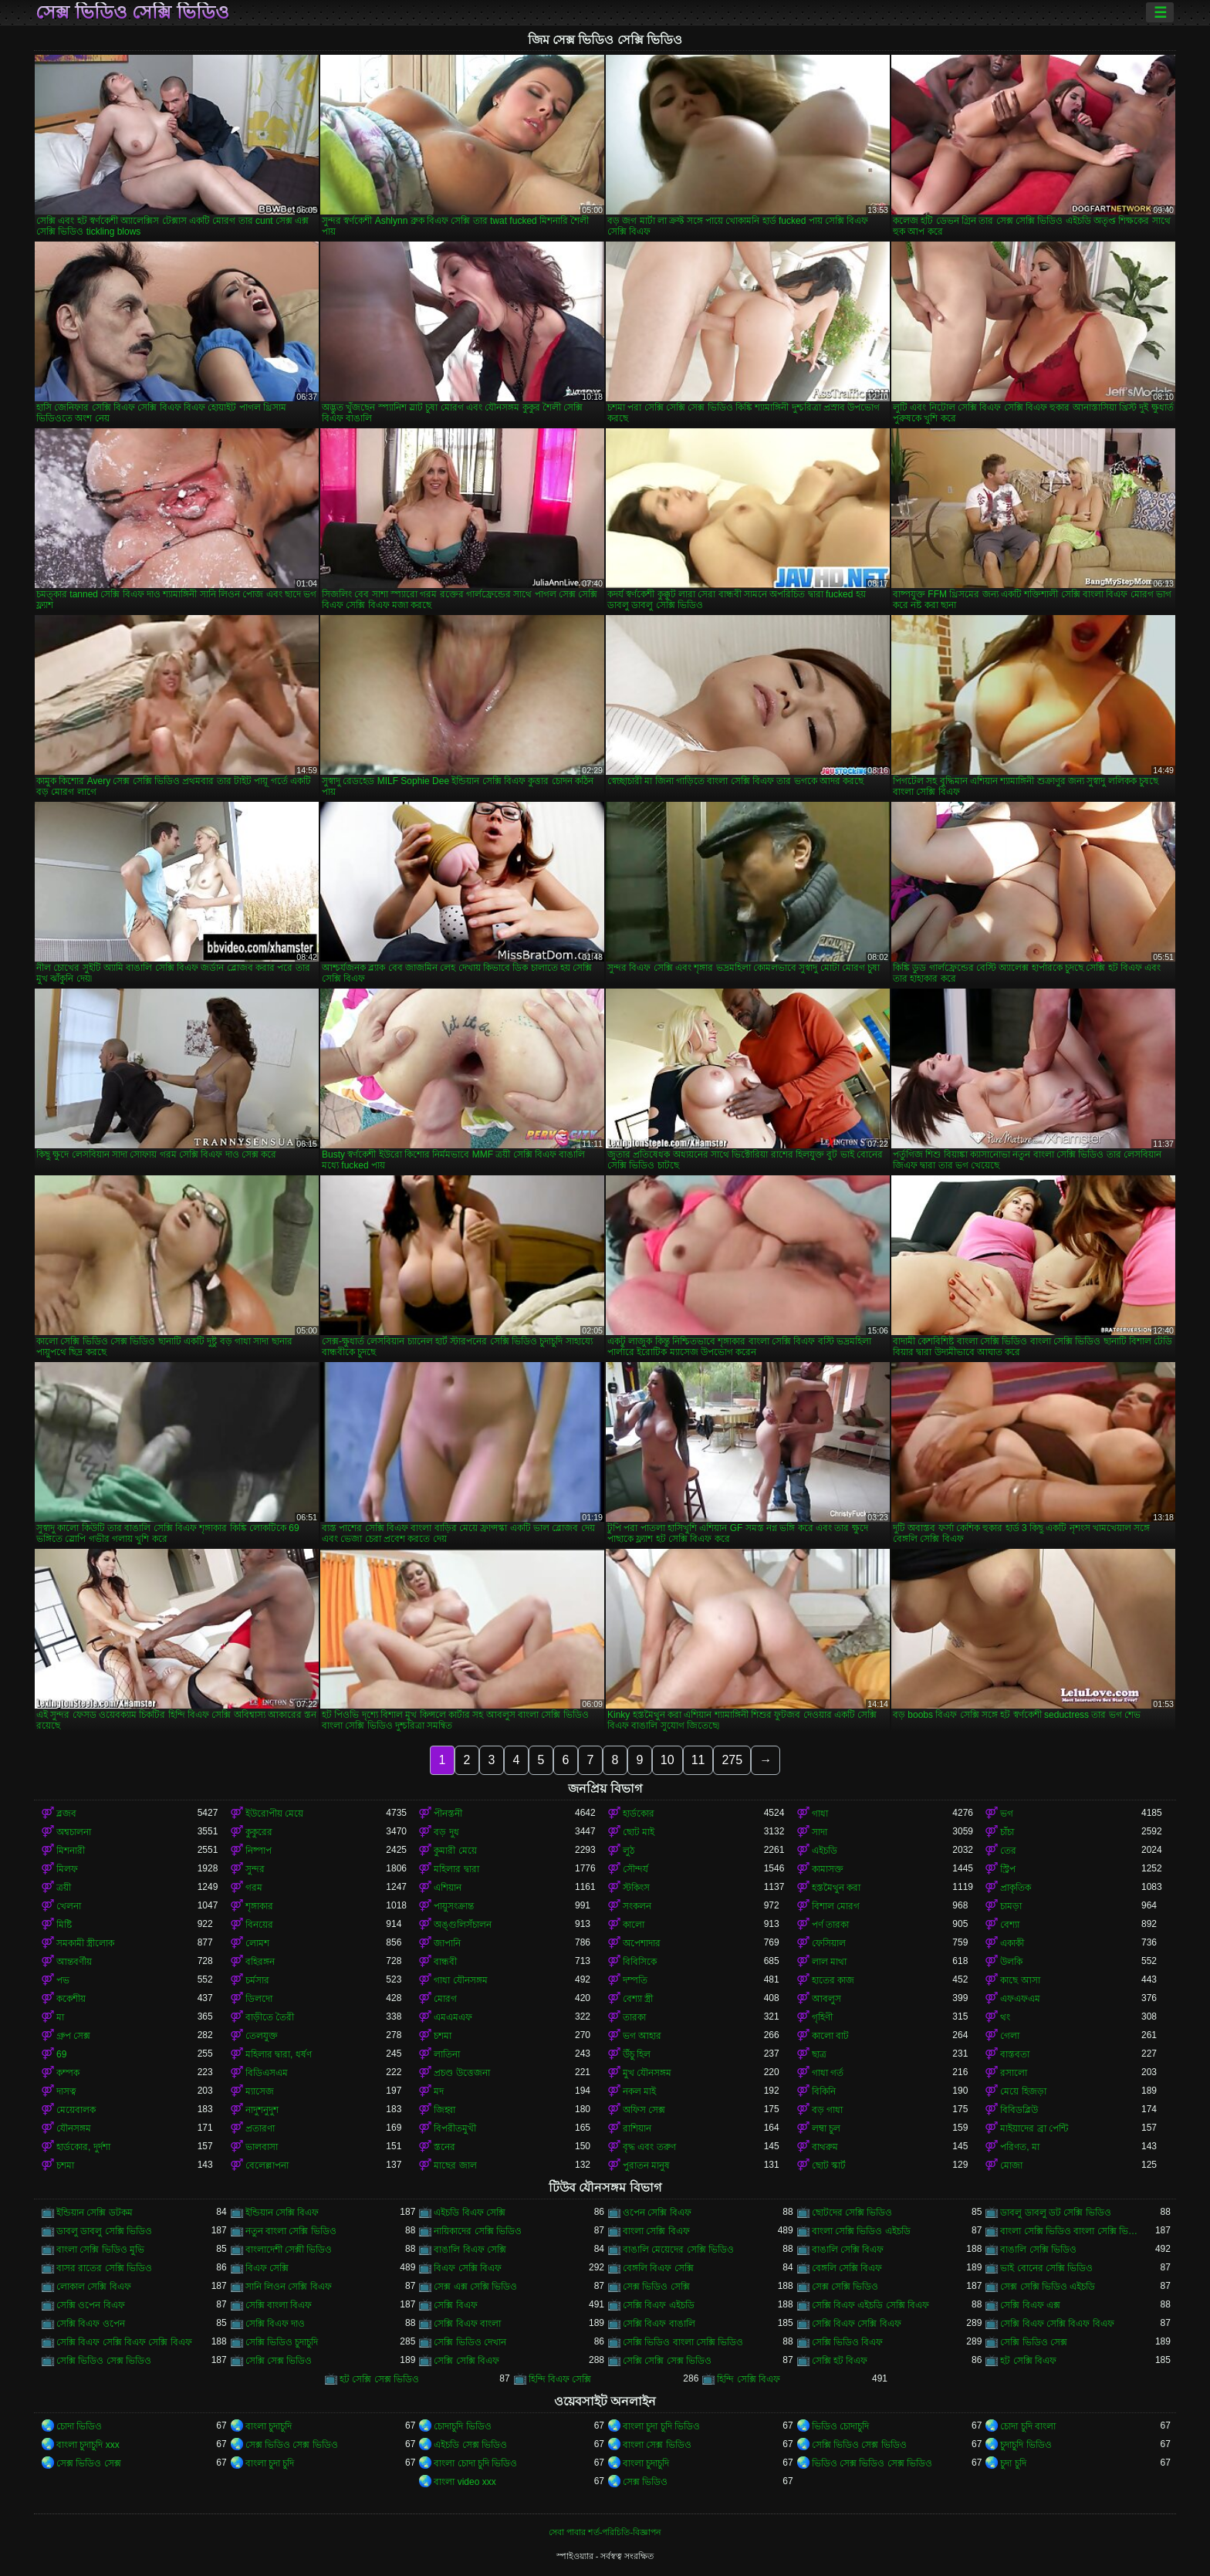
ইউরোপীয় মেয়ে (274, 1813)
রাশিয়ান (637, 2128)
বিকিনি (824, 2091)
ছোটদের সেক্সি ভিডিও (852, 2212)
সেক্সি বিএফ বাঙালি (659, 2323)
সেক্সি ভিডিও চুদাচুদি (282, 2342)
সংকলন (637, 1906)
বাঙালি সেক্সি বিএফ (848, 2249)
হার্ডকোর (638, 1813)
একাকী (1012, 1943)
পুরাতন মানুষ (646, 2165)
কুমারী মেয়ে (455, 1850)
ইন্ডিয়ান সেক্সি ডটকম (94, 2212)
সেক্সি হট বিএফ (840, 2360)
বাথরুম (825, 2147)
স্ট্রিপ (1008, 1869)
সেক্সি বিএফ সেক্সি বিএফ (856, 2323)
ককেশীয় (71, 1998)
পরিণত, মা (1019, 2147)
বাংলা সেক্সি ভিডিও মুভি (100, 2249)
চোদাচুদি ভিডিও (462, 2426)
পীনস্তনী (448, 1813)
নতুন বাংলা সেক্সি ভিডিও (290, 2231)
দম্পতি (635, 1980)
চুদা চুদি (1013, 2463)
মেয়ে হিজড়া (1023, 2091)
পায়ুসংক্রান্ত (454, 1906)
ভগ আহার (642, 2035)
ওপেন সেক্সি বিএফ (657, 2212)
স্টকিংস (636, 1887)
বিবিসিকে (640, 1961)
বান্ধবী (445, 1961)
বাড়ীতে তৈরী (269, 2017)
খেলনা (68, 1906)
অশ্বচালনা (73, 1832)
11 (698, 1759)
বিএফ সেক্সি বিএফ (468, 2268)
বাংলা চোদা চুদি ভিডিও (475, 2463)
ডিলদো (258, 1998)
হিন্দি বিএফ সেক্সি (560, 2379)
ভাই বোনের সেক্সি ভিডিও (1046, 2268)
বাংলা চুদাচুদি (268, 2426)
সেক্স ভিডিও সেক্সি (656, 2286)
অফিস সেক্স (644, 2109)
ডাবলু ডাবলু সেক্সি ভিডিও (104, 2231)
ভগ (1006, 1813)
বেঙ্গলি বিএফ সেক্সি (658, 2268)
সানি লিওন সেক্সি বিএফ (288, 2286)
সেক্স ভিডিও (645, 2481)
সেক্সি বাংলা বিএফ (279, 2305)
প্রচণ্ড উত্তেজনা (461, 2072)
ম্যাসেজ (259, 2091)
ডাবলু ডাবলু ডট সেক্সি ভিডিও (1055, 2212)
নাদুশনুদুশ (262, 2109)
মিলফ (67, 1869)
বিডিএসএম (266, 2072)
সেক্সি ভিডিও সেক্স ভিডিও (103, 2360)
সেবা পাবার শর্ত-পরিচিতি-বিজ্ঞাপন (605, 2532)
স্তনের (444, 2147)
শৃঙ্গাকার (259, 1906)
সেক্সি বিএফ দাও (275, 2323)
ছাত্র (819, 2054)
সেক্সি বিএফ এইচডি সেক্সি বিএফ (870, 2305)
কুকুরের (258, 1832)
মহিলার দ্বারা (456, 1869)
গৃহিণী (822, 2017)
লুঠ (628, 1850)
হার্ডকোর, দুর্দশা (83, 2147)
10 (667, 1759)
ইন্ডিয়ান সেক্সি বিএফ (282, 2212)
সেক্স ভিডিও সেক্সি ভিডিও (132, 12)
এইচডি (824, 1850)
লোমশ (257, 1943)
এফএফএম (1020, 1998)
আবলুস (826, 1998)
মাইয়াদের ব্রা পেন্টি (1034, 2128)
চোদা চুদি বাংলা (1028, 2426)
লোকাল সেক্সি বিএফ (93, 2286)
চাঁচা (1007, 1832)
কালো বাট (830, 2035)
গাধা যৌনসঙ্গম (460, 1980)
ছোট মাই (638, 1832)
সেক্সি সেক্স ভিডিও (279, 2360)
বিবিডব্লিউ (1019, 2109)
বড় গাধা (827, 2109)
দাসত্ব (66, 2091)
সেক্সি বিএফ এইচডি (659, 2305)
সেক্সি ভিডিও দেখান (470, 2342)
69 (61, 2054)
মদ (439, 2091)
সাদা (819, 1832)
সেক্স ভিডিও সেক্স (88, 2463)
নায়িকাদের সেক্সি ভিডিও (478, 2231)
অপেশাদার (642, 1943)
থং (1005, 2017)
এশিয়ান (447, 1887)
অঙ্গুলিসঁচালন (463, 1924)
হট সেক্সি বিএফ (1028, 2360)
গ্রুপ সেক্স (73, 2035)
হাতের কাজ (833, 1980)
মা (60, 2017)
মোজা (1011, 2165)
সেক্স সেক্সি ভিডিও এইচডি (1047, 2286)
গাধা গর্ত (827, 2072)
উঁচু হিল (637, 2054)
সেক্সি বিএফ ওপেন (90, 2323)
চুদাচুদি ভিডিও (1025, 2444)
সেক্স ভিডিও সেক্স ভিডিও (291, 2444)
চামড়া (1011, 1906)
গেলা (1009, 2035)
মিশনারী (70, 1850)
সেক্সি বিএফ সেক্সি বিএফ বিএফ (1057, 2323)
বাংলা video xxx (464, 2481)
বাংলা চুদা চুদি (270, 2463)
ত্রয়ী (63, 1887)
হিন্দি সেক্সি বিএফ (748, 2379)
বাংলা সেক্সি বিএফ (656, 2231)
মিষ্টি (64, 1924)
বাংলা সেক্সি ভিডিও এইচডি (861, 2231)
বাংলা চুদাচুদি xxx (88, 2444)
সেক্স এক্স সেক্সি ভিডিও (475, 2286)
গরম (253, 1887)
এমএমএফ (453, 2017)
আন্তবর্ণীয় (74, 1961)
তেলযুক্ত (261, 2035)
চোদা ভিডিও (79, 2426)
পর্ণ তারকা (830, 1924)
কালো (633, 1924)
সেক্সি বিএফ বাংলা (467, 2323)
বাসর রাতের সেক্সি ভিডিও (104, 2268)
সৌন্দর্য (635, 1869)
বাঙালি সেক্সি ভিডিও (1038, 2249)
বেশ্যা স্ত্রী (638, 1998)
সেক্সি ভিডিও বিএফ (848, 2342)
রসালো (1013, 2072)
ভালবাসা (261, 2147)
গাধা (820, 1813)
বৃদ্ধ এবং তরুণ (649, 2147)
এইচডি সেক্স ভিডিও (470, 2444)
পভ (62, 1980)
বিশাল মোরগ (836, 1906)
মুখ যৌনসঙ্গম (647, 2072)
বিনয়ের (259, 1924)
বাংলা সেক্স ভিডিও (657, 2444)
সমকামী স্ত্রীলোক (85, 1943)
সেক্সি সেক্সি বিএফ (466, 2360)
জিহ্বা (444, 2109)
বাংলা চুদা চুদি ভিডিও (661, 2426)
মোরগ (445, 1998)
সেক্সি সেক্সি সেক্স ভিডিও (667, 2360)
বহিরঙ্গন (260, 1961)
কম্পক (67, 2072)
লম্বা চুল (826, 2128)
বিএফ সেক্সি (267, 2268)
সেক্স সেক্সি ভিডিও (845, 2286)
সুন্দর (255, 1869)
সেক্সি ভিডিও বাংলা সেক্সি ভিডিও (683, 2342)
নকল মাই (639, 2091)
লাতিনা (447, 2054)
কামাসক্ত (827, 1869)
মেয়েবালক (76, 2109)
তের (1008, 1850)
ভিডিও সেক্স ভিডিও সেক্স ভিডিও (872, 2463)
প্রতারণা (260, 2128)
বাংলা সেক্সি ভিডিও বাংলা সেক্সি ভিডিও (1070, 2231)
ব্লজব (66, 1813)
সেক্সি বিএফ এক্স (1030, 2305)
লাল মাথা (829, 1961)
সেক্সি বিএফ (455, 2305)
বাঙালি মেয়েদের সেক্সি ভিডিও (678, 2249)
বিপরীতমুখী (455, 2128)
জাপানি (447, 1943)
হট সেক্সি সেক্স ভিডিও (379, 2379)
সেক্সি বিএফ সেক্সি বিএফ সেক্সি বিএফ (124, 2342)
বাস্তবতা (1014, 2054)
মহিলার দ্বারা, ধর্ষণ (278, 2054)
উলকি (1011, 1961)
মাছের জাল (455, 2165)
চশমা (442, 2035)
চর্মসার (257, 1980)
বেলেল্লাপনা (267, 2165)
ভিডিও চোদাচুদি (840, 2426)
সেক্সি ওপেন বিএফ (90, 2305)
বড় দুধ (446, 1832)
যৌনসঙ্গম (73, 2128)
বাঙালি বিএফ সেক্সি (470, 2249)
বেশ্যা (1009, 1924)
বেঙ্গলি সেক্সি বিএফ (847, 2268)
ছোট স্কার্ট (829, 2165)
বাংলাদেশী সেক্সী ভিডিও (289, 2249)
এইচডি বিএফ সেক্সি (469, 2212)
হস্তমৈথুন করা (836, 1887)
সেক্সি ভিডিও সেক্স (1033, 2342)
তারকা (634, 2017)
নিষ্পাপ (258, 1850)
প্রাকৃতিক (1015, 1887)
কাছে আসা (1019, 1980)
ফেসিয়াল (829, 1943)
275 (732, 1759)
